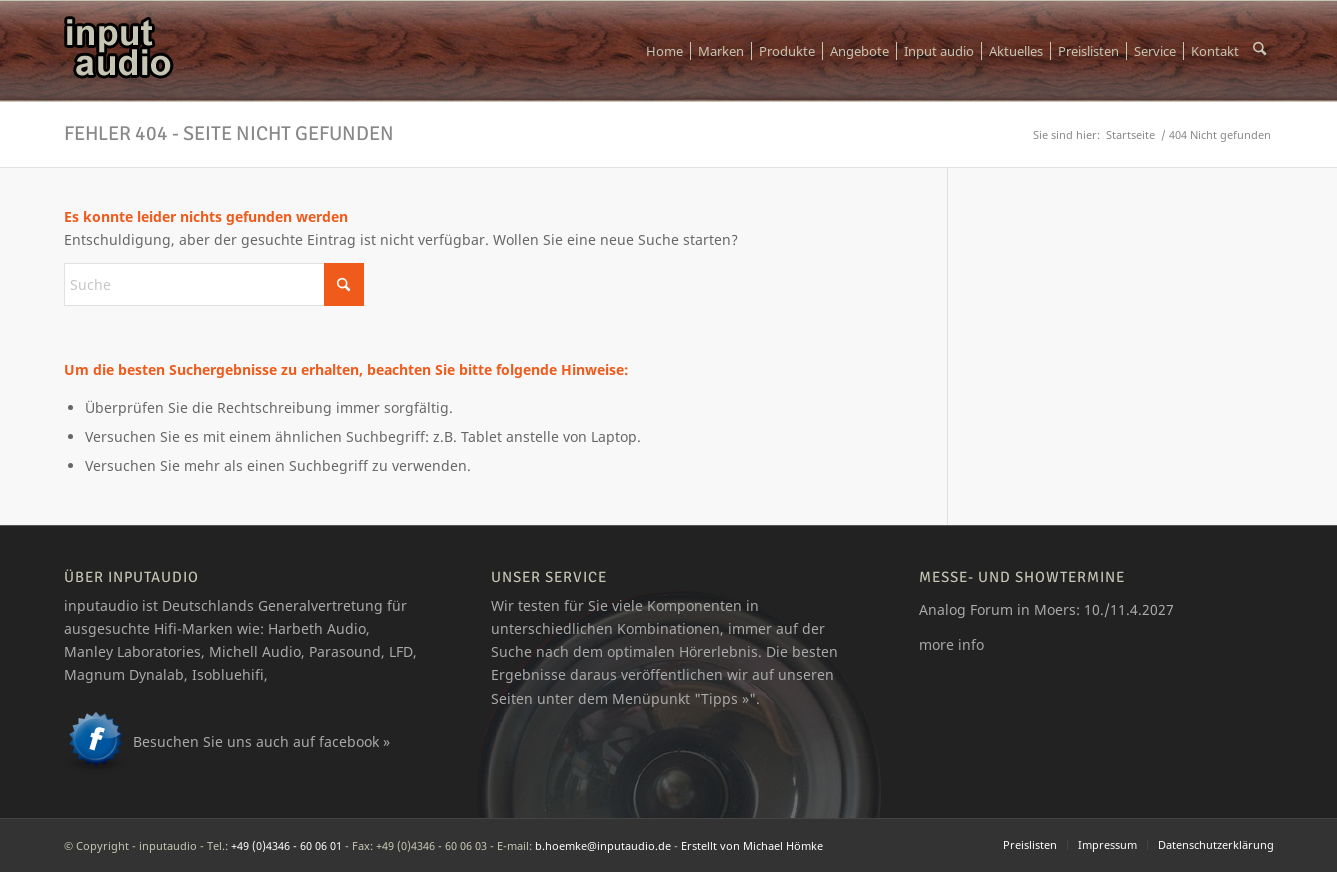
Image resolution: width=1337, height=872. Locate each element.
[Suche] (1259, 51)
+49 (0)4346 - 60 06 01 (286, 845)
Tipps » (725, 698)
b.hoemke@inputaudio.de (603, 845)
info (971, 644)
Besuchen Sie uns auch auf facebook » (261, 741)
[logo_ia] (119, 51)
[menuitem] (664, 51)
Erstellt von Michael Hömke (752, 845)
